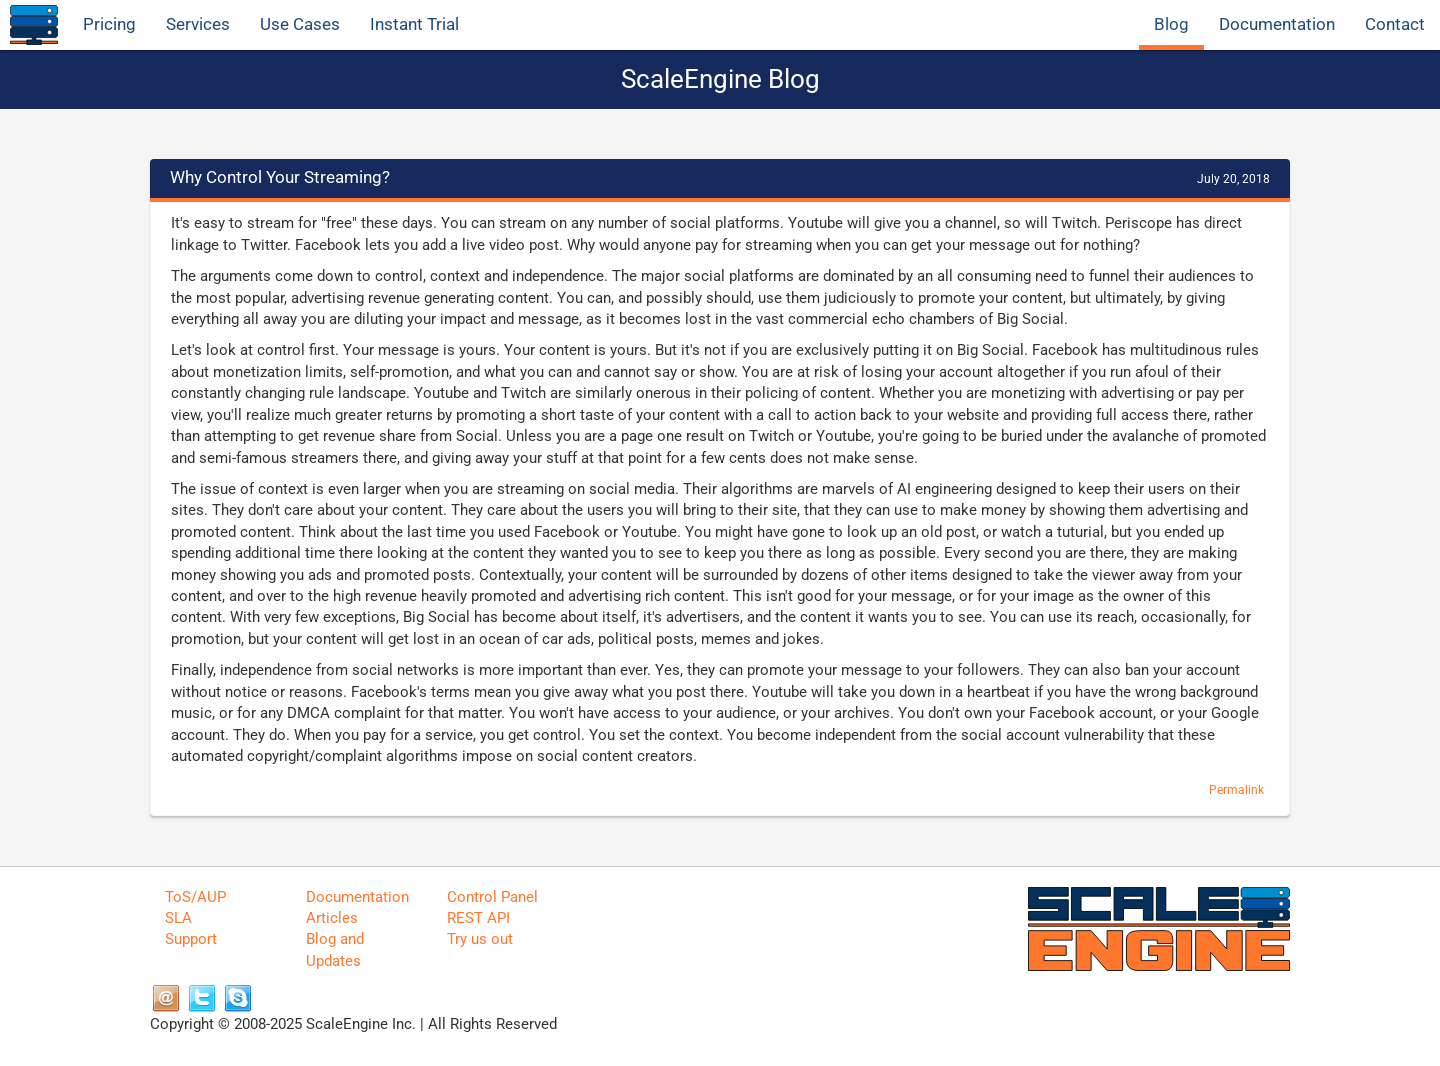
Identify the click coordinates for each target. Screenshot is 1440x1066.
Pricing (109, 24)
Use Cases (300, 24)
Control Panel (492, 897)
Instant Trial (414, 24)
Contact (1395, 24)
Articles (332, 918)
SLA (178, 918)
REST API (478, 918)
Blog (1171, 24)
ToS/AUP (195, 897)
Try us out (480, 939)
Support (191, 939)
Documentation (1277, 24)
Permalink (1236, 790)
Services (198, 24)
